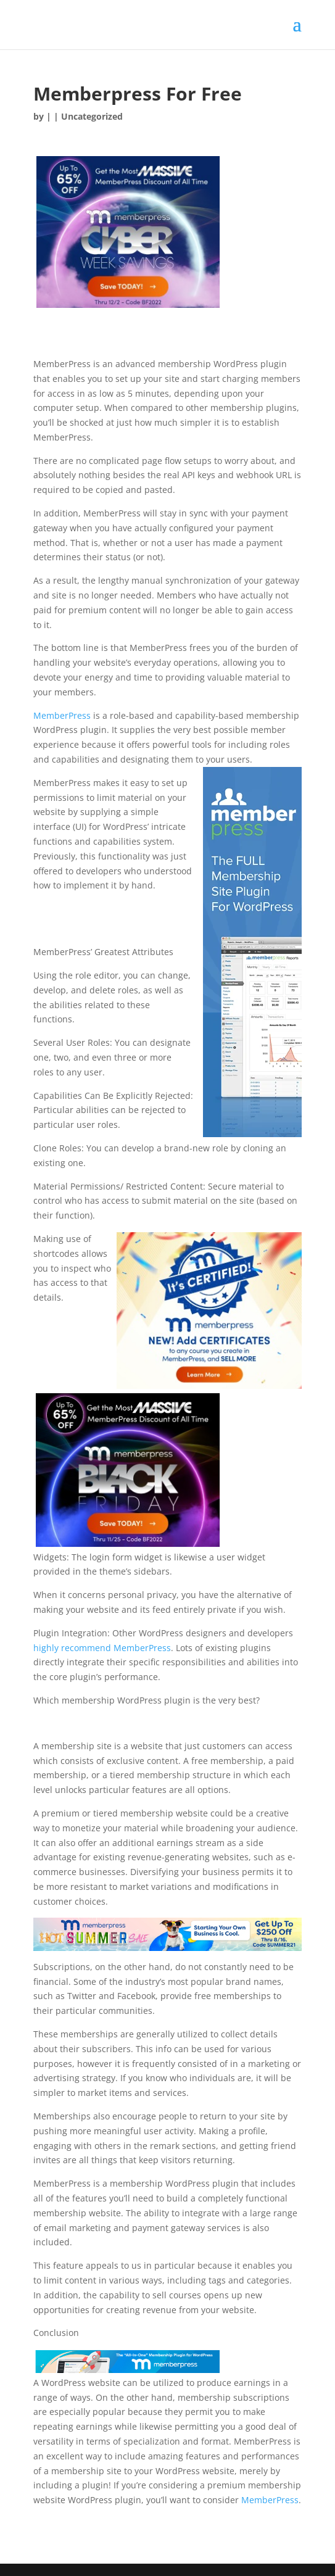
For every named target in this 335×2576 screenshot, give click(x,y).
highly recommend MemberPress (102, 1648)
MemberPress (62, 715)
